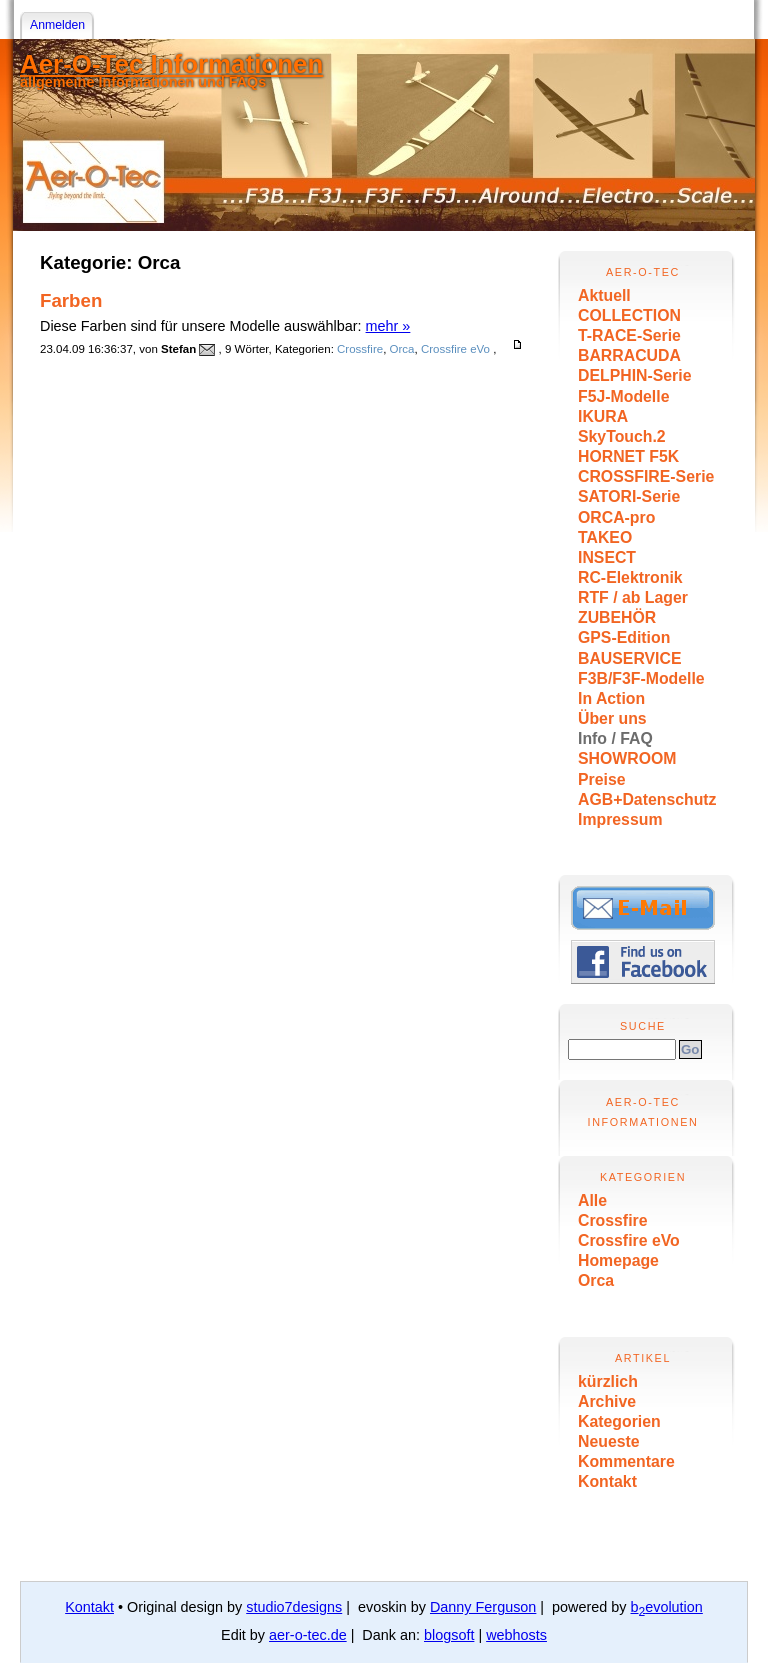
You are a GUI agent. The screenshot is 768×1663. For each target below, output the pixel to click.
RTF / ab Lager (633, 597)
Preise (602, 779)
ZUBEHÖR (617, 617)
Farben (71, 300)
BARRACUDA (629, 355)
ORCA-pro (616, 517)
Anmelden (57, 25)
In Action (611, 698)
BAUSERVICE (630, 658)
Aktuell (604, 295)
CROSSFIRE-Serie (646, 476)
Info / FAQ (615, 738)
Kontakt (607, 1481)
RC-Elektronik (630, 577)
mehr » (388, 326)
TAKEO (605, 537)
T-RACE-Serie (629, 335)
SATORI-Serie (629, 496)
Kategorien (619, 1421)
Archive (607, 1401)
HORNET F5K (628, 456)
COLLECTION (629, 315)
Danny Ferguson (483, 1607)
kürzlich (608, 1381)
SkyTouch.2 (622, 436)
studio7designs (294, 1607)
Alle (592, 1200)
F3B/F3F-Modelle (641, 678)
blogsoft (449, 1635)
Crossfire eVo (629, 1240)
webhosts (516, 1635)
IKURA (603, 416)
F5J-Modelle (623, 396)
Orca (596, 1280)
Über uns (612, 718)
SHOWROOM (627, 758)
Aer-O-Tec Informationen (171, 64)
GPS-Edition (624, 637)
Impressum (620, 819)
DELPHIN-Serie (634, 375)
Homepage (618, 1260)
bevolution (667, 1607)
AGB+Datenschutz (647, 799)
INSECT (607, 557)
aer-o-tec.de (308, 1635)
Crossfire (613, 1220)
